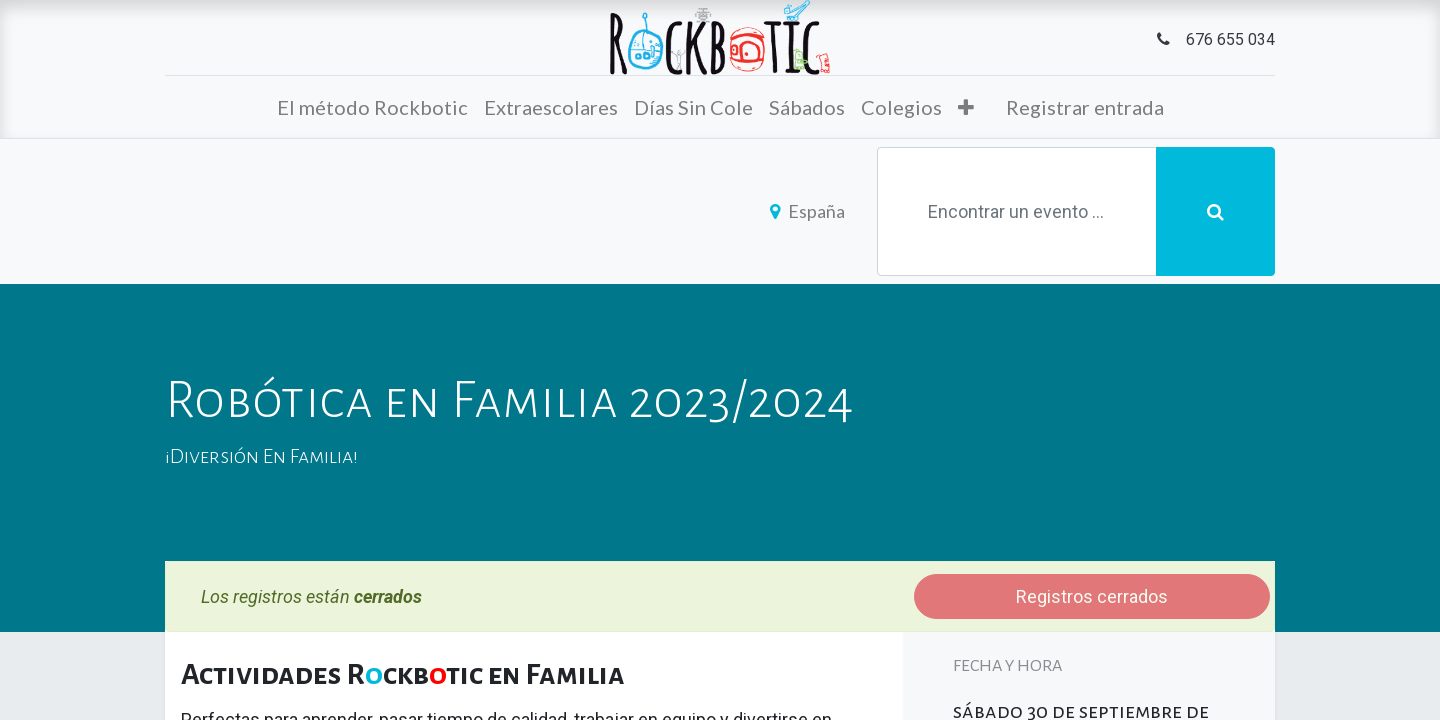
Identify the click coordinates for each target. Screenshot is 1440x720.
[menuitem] (372, 107)
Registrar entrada (1085, 107)
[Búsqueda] (1215, 211)
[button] (966, 107)
